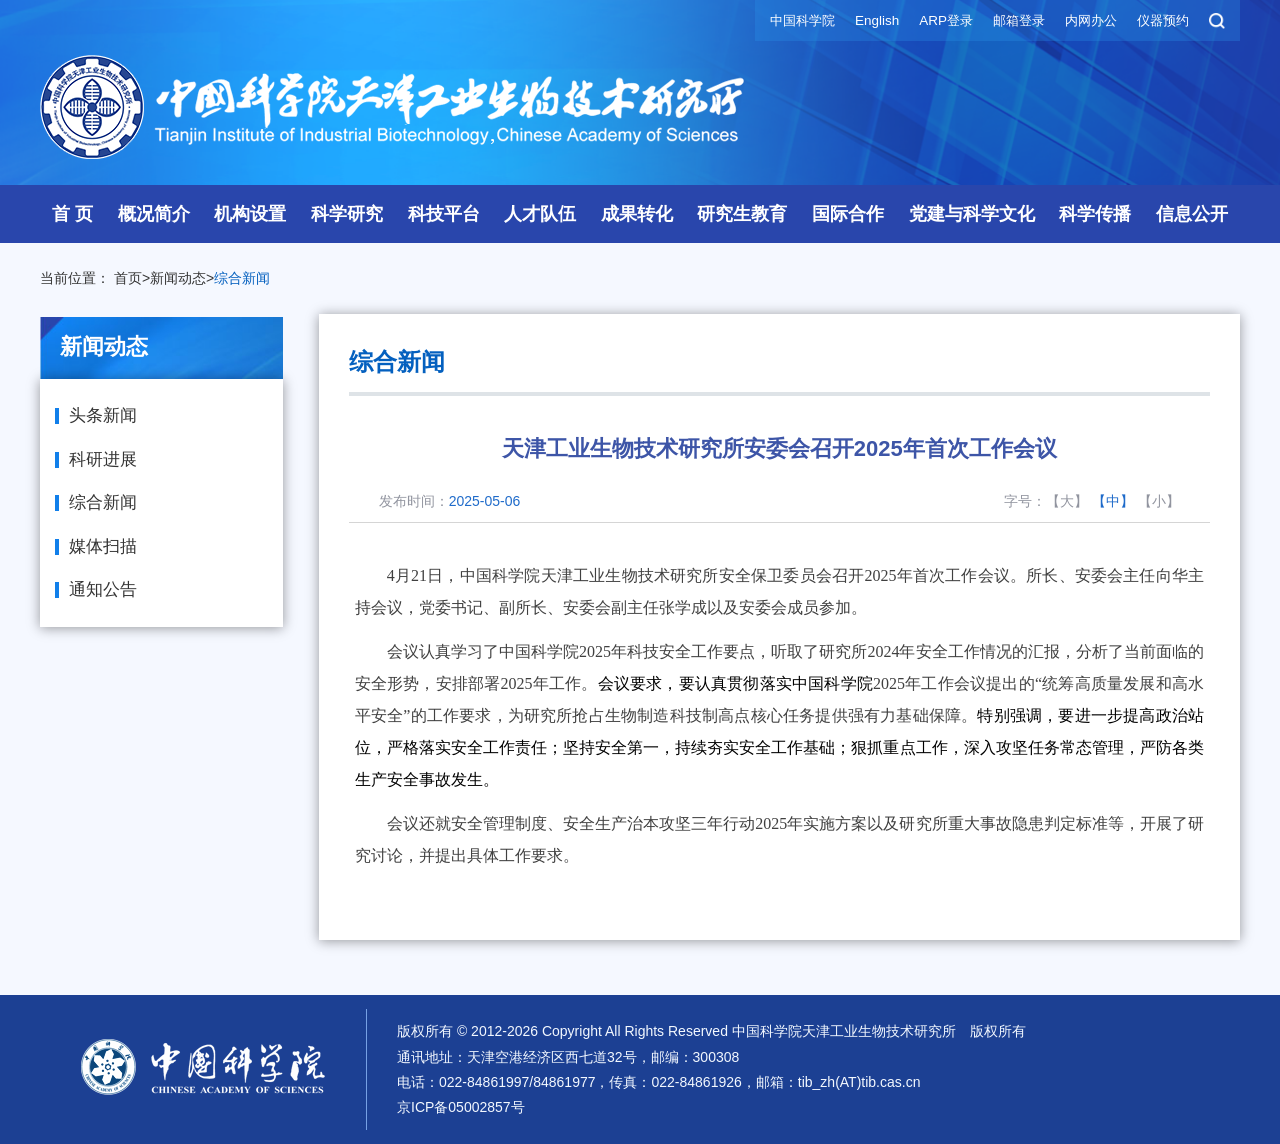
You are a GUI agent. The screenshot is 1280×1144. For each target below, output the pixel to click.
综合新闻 (242, 278)
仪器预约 (1161, 20)
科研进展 (103, 459)
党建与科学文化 (972, 214)
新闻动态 (178, 278)
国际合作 (848, 214)
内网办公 (1085, 20)
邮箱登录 (1009, 20)
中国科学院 (783, 20)
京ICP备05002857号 (461, 1107)
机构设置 (250, 214)
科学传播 (1095, 214)
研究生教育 (742, 214)
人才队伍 (540, 214)
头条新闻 (103, 415)
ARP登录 (932, 20)
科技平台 (444, 214)
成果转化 (637, 214)
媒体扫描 (103, 546)
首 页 (72, 214)
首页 (128, 278)
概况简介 (154, 214)
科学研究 (347, 214)
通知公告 (103, 589)
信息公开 (1192, 214)
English (861, 20)
